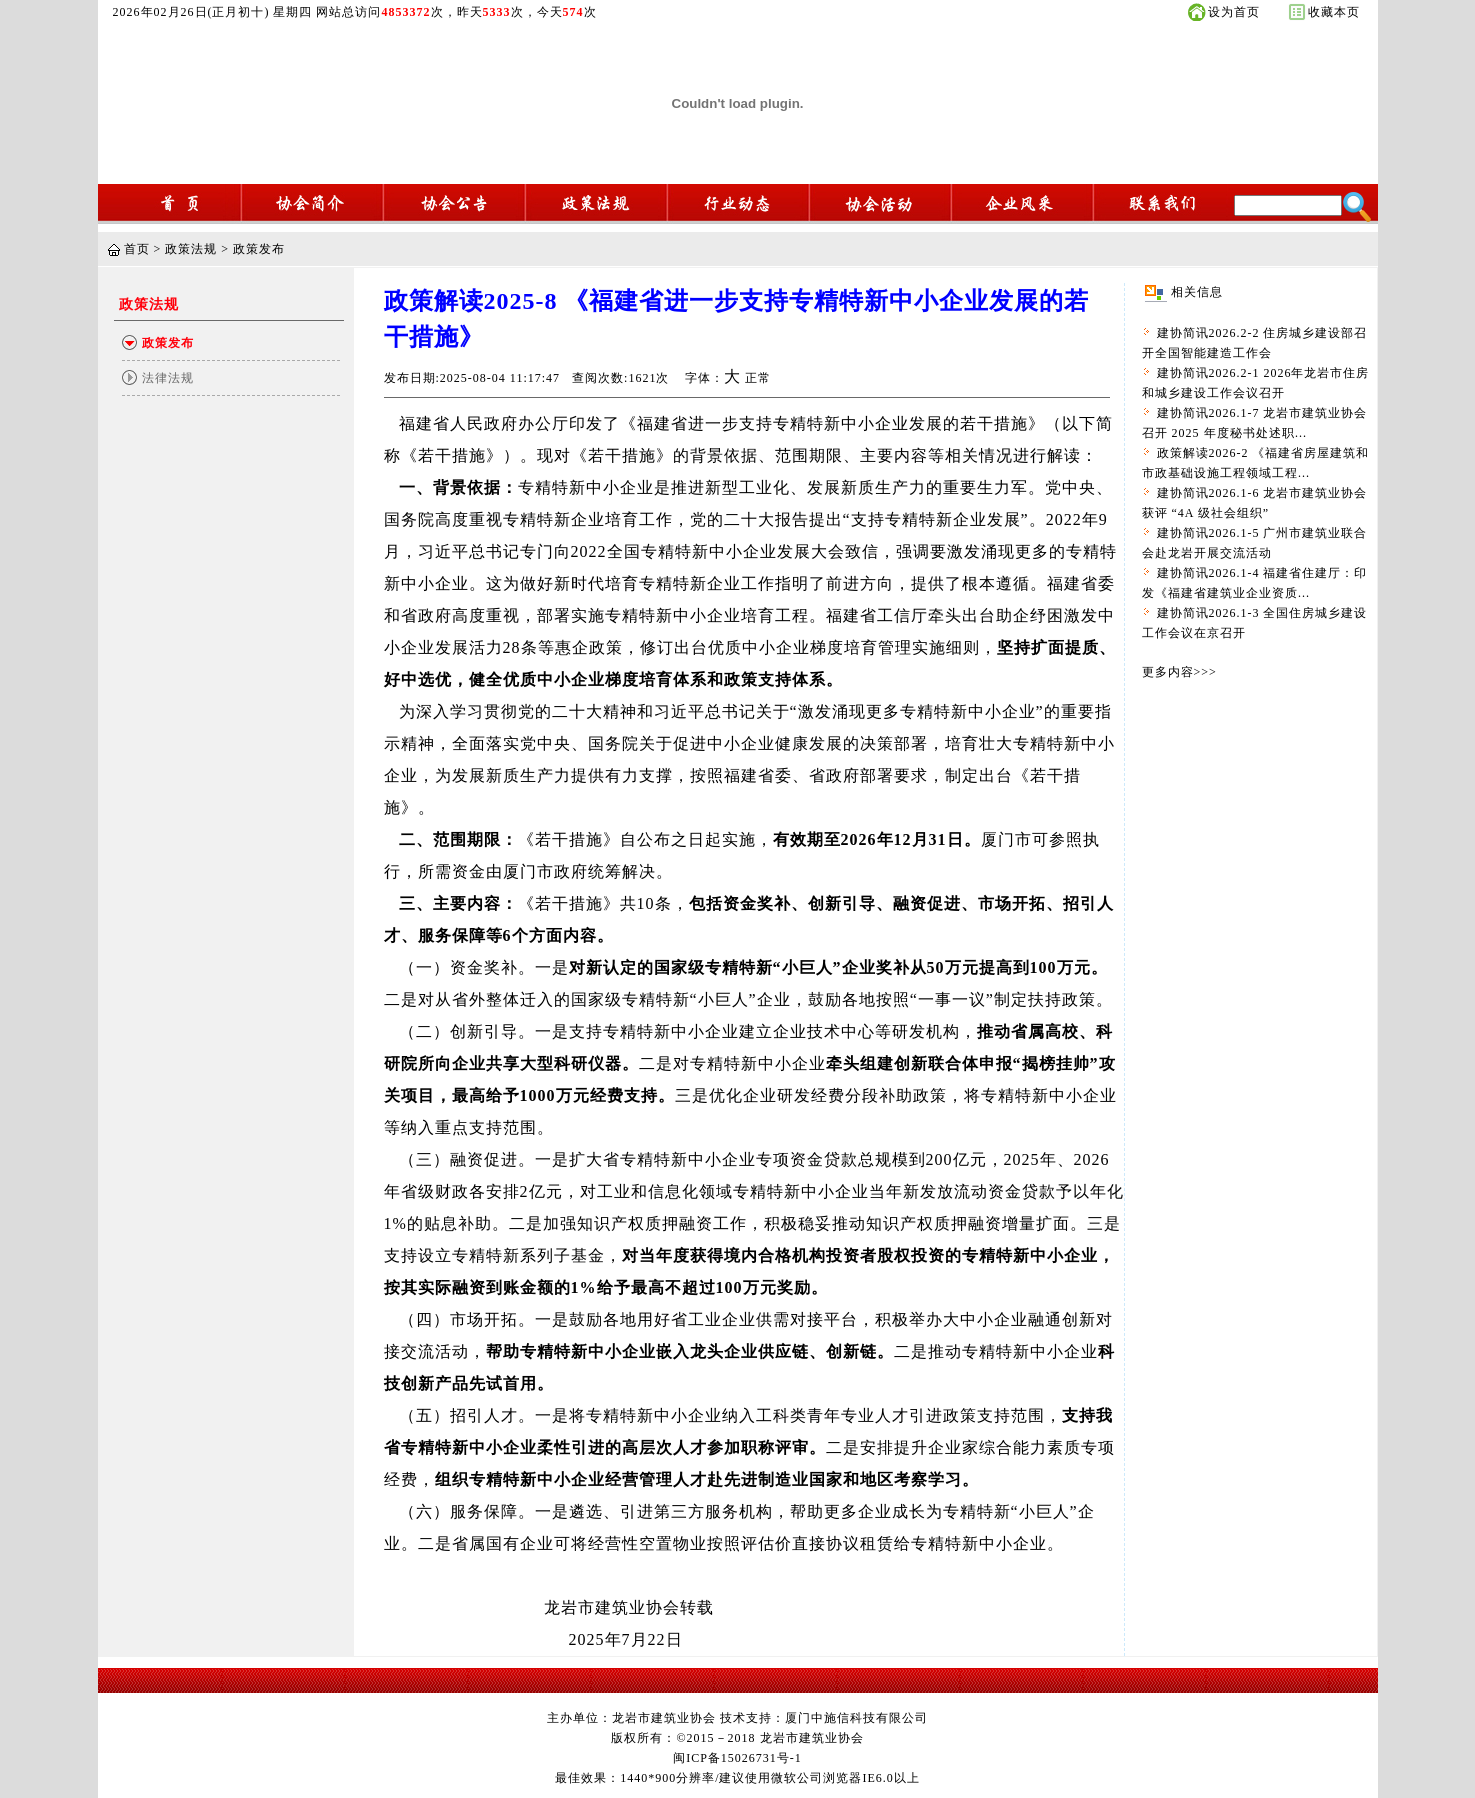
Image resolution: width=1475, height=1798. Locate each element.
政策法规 (191, 249)
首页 (137, 249)
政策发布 (259, 249)
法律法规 (168, 378)
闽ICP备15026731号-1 (737, 1758)
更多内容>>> (1179, 672)
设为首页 (1234, 12)
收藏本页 (1334, 12)
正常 (758, 378)
